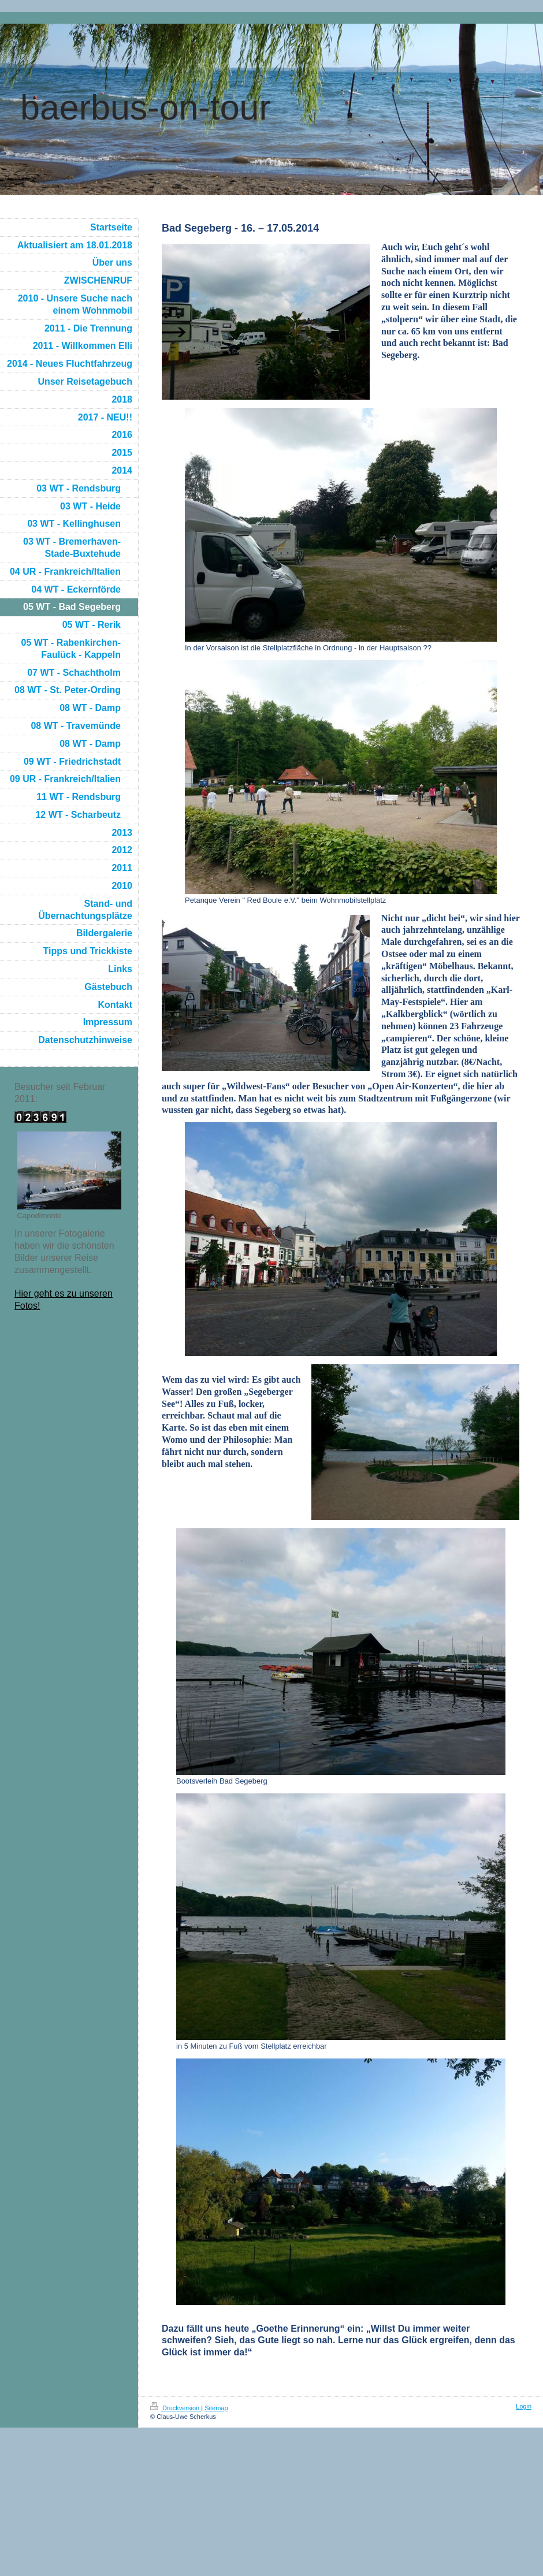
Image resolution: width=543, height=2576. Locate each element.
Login (523, 2406)
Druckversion (175, 2407)
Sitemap (216, 2407)
